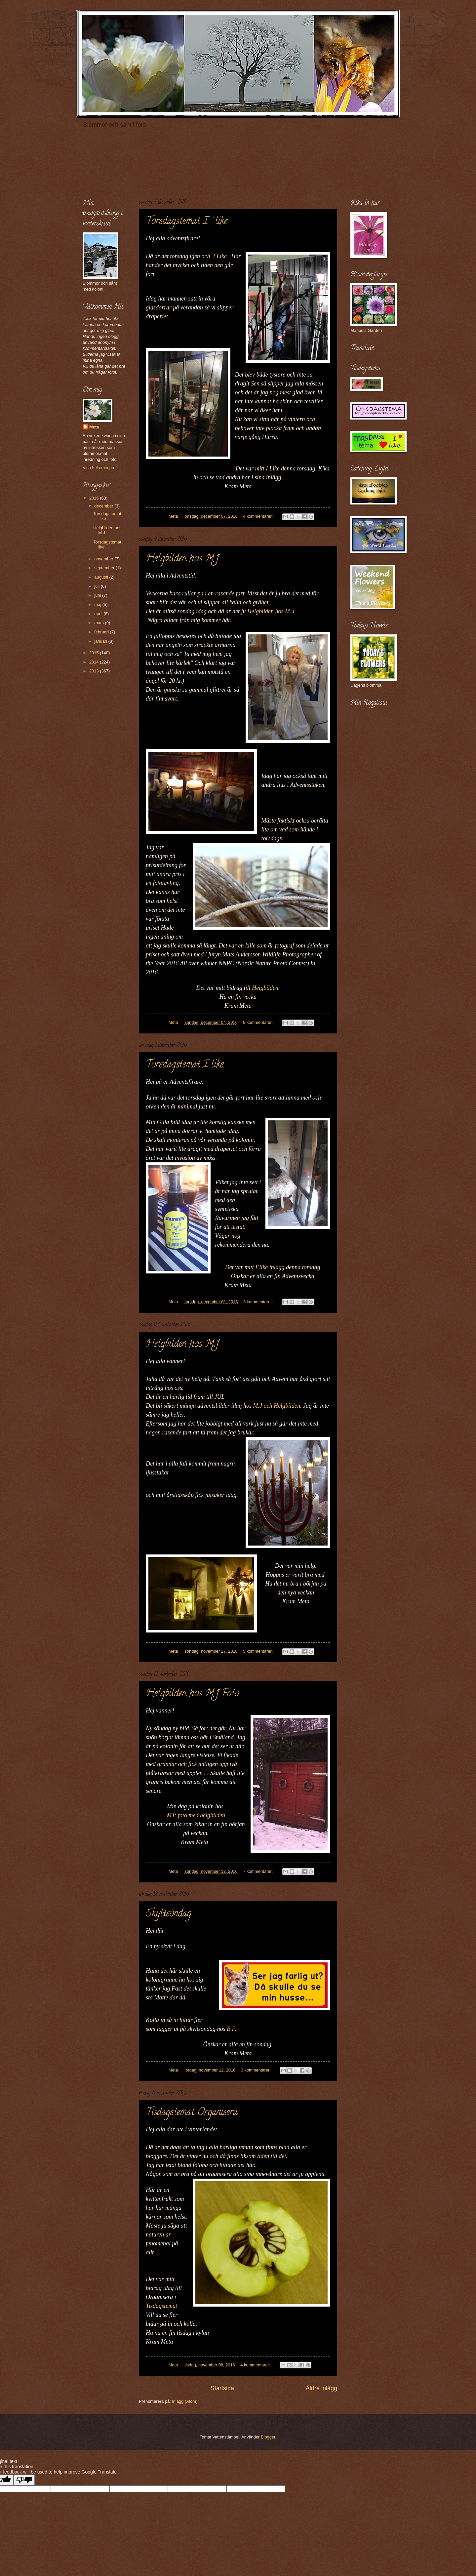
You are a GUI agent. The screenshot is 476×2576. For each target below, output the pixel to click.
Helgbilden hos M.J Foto (192, 1694)
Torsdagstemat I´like (186, 222)
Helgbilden (265, 988)
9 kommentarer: (258, 1022)
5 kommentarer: (258, 1651)
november (104, 558)
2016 (94, 498)
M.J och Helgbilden (276, 1405)
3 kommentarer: (258, 1301)
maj (98, 604)
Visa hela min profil (101, 467)
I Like (219, 256)
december (104, 505)
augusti (101, 577)
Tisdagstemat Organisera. (192, 2113)
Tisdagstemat (161, 2306)
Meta (94, 426)
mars (99, 622)
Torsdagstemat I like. (185, 1065)
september (104, 567)
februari (102, 631)
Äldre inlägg (321, 2388)
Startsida (222, 2388)
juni (98, 595)
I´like (261, 1267)
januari (101, 641)
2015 (94, 652)
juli (97, 586)
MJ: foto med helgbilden (196, 1815)
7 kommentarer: (258, 1871)
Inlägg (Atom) (184, 2401)
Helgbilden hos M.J (182, 559)
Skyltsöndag (168, 1914)
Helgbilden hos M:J (271, 611)
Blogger (268, 2437)
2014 (94, 662)
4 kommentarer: (258, 516)
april (98, 613)
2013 (94, 670)
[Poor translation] (24, 2480)
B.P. (231, 2029)
